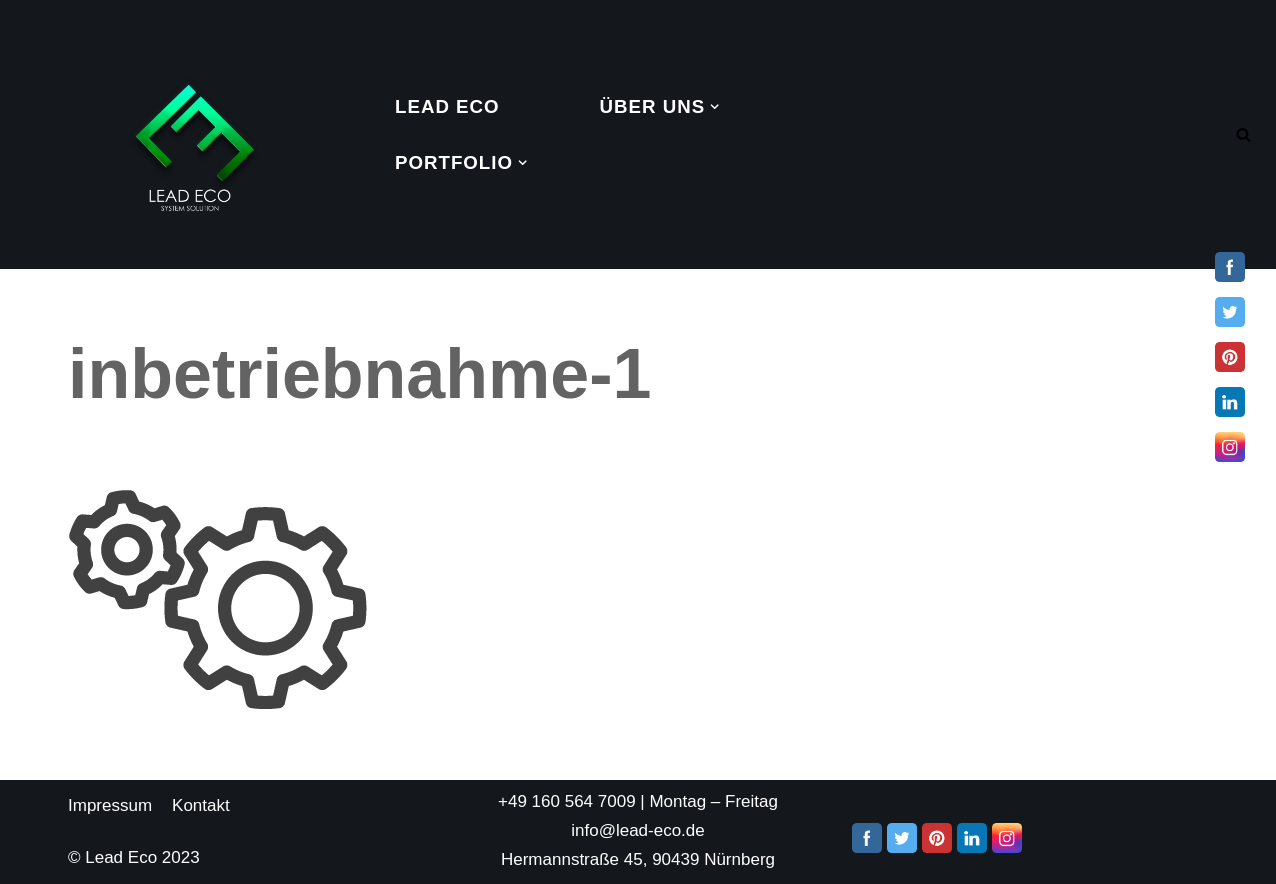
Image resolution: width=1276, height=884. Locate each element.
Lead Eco (447, 106)
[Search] (1243, 134)
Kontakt (201, 805)
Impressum (110, 805)
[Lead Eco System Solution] (190, 134)
